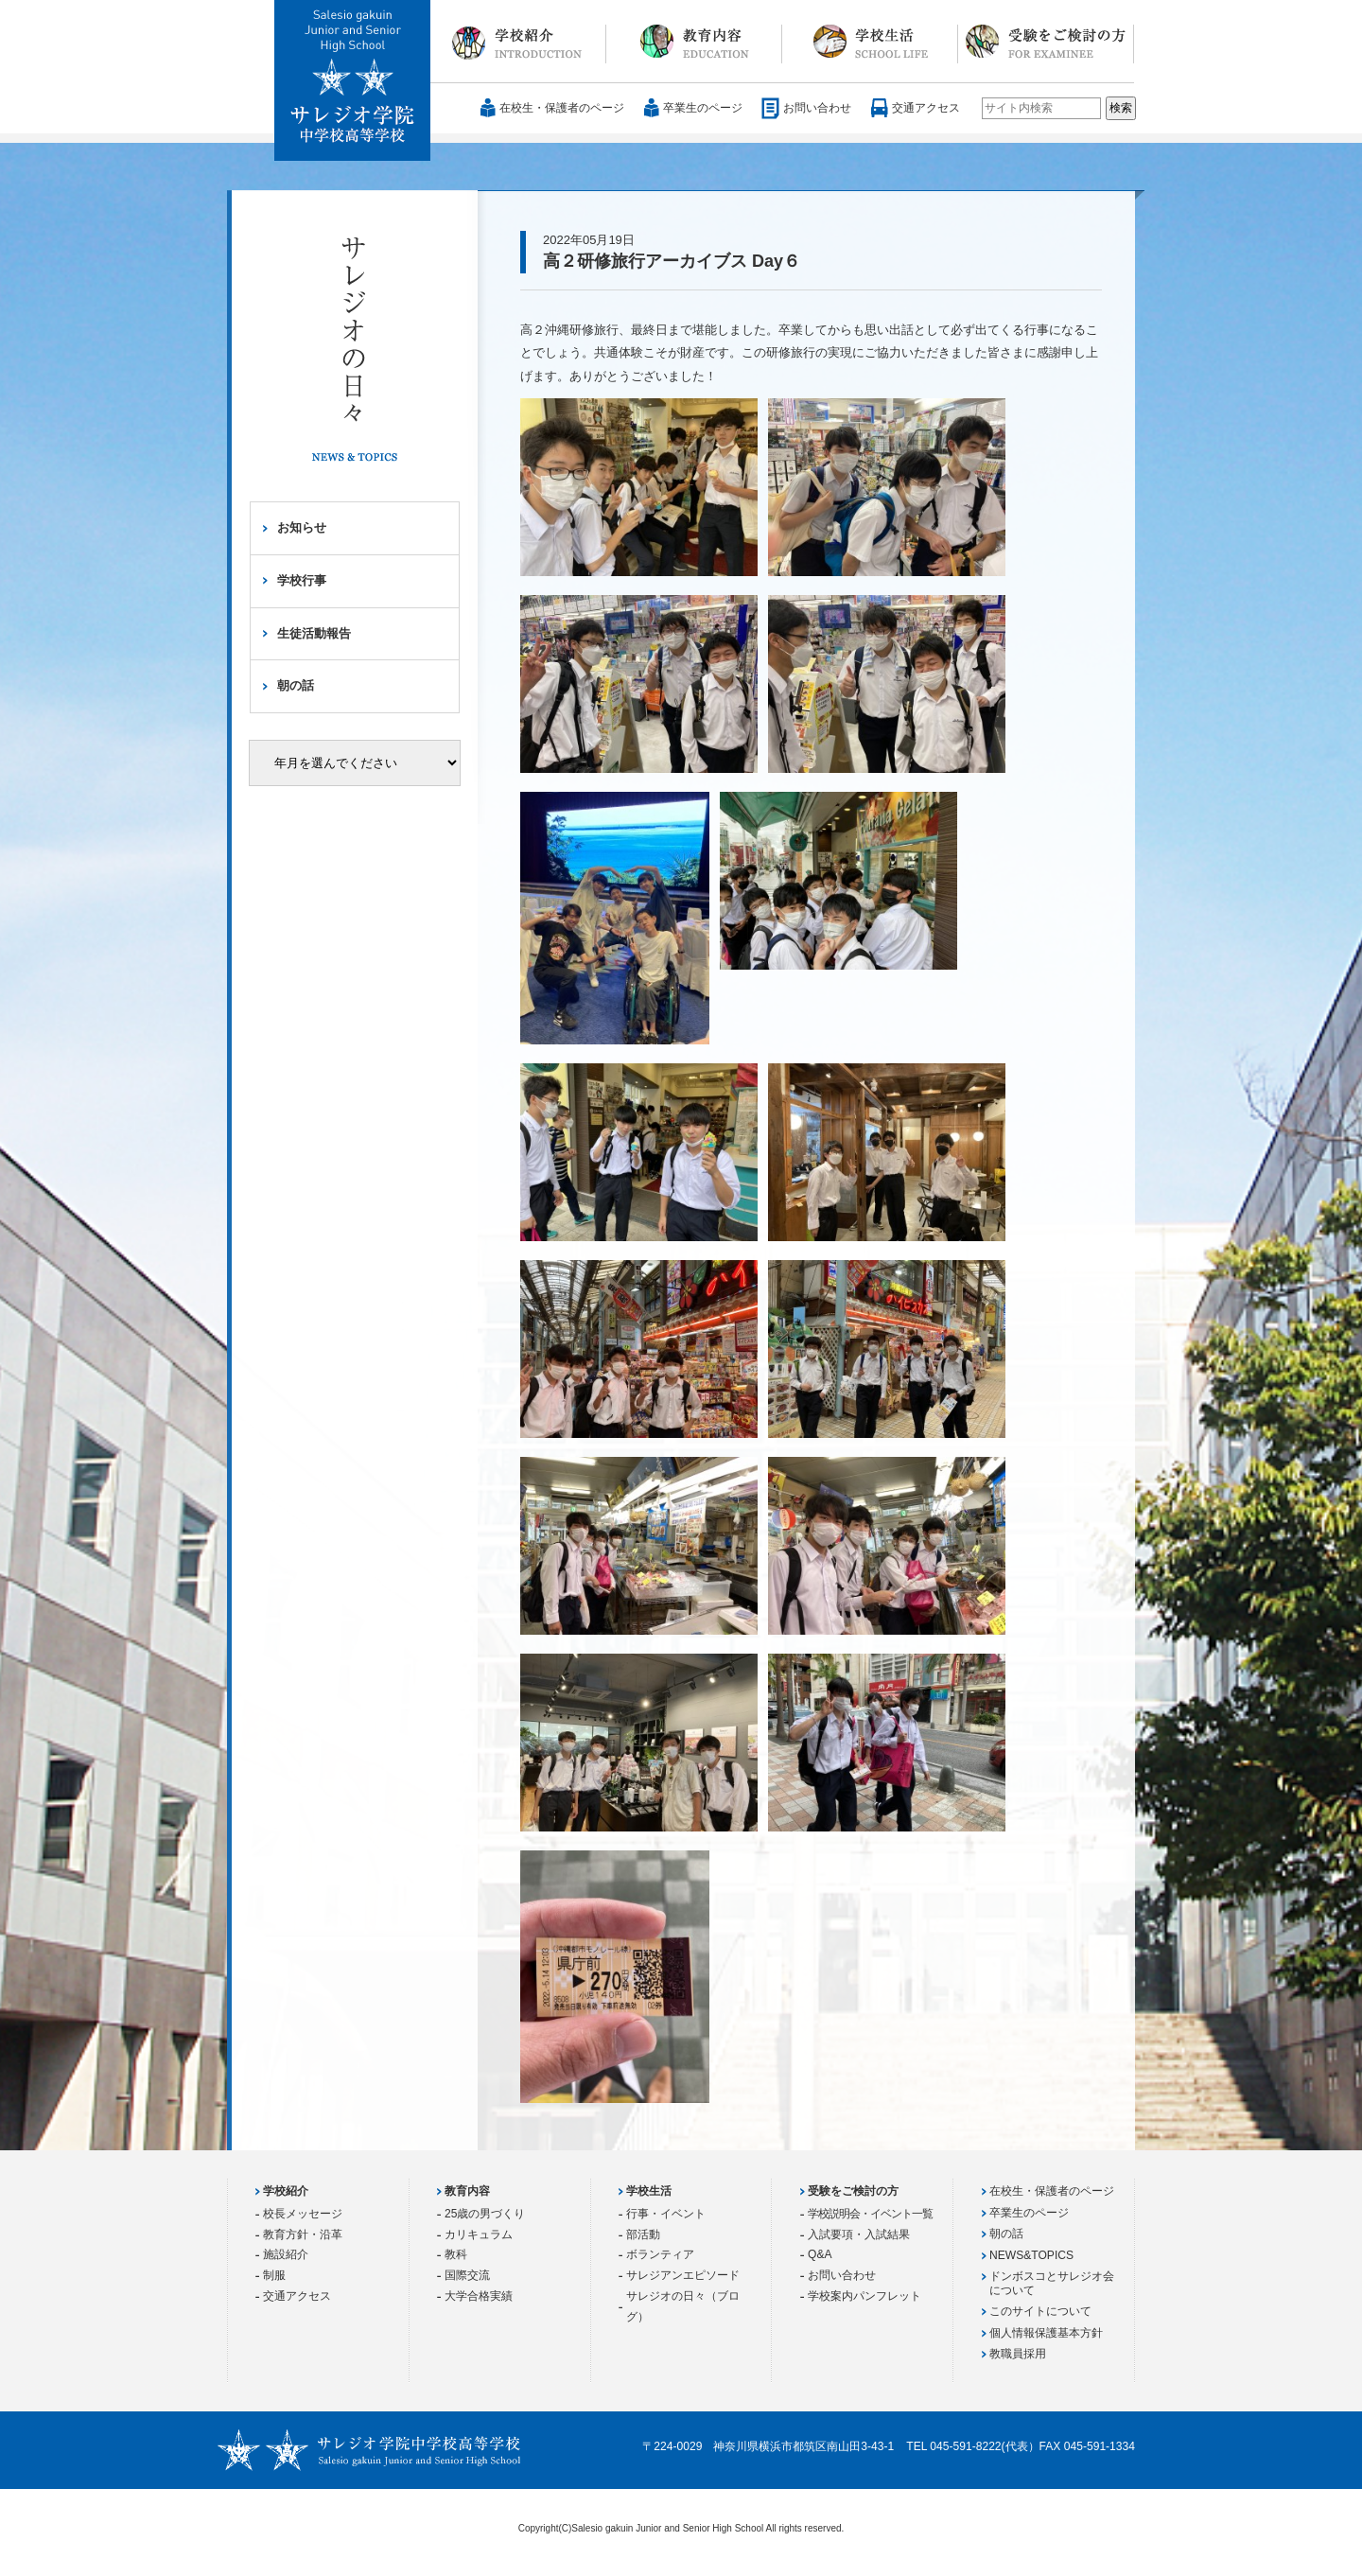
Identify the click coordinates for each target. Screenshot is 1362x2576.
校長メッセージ (302, 2213)
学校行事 (301, 580)
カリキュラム (479, 2234)
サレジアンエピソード (683, 2275)
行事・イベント (666, 2213)
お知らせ (301, 527)
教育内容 (694, 41)
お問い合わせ (817, 107)
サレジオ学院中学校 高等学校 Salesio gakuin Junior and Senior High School (353, 81)
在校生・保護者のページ (561, 107)
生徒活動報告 (314, 633)
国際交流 (467, 2275)
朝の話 (295, 685)
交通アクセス (926, 107)
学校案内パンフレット (864, 2296)
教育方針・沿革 (302, 2234)
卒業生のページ (702, 107)
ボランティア (660, 2254)
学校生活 (870, 41)
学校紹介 (518, 41)
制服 (274, 2275)
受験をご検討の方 (1046, 41)
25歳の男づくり (485, 2213)
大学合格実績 (479, 2296)
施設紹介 (285, 2254)
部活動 (643, 2234)
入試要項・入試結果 (859, 2234)
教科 (456, 2254)
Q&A (820, 2254)
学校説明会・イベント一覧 (870, 2213)
